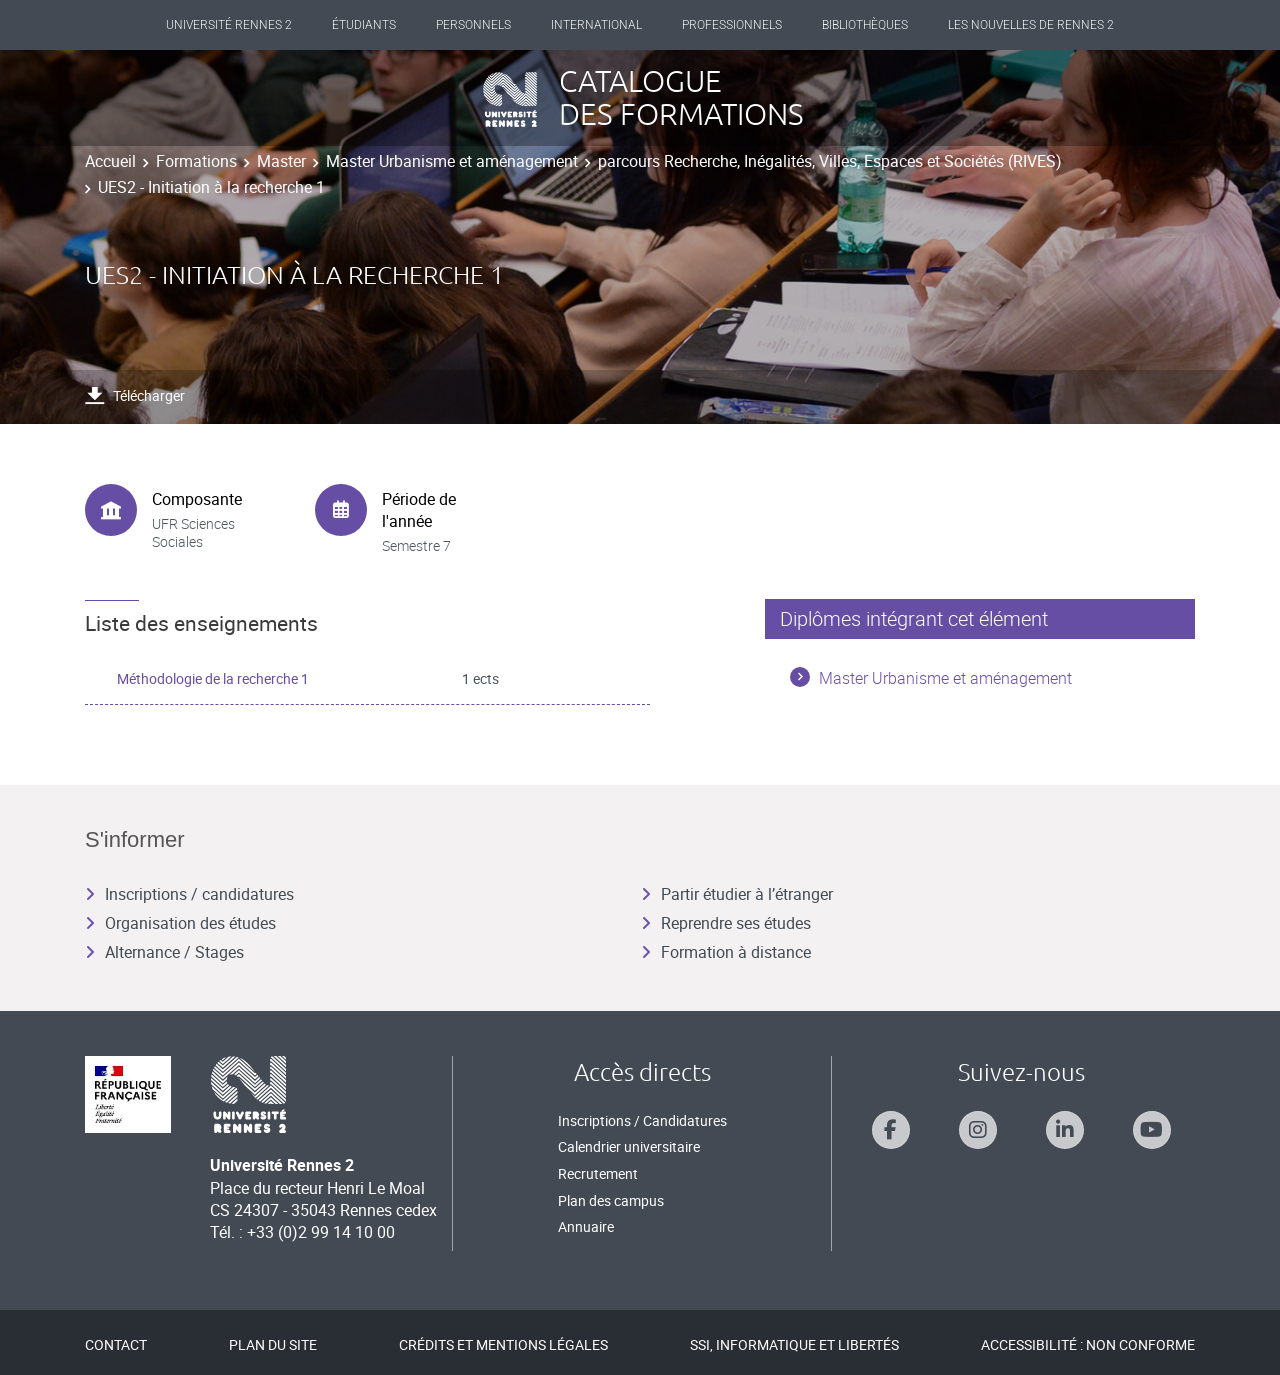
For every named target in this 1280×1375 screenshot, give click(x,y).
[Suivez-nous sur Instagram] (978, 1130)
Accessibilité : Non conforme (1088, 1344)
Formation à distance (726, 952)
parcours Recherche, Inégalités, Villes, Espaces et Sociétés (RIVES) (830, 161)
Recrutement (598, 1173)
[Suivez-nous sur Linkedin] (1065, 1130)
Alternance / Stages (164, 952)
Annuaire (586, 1226)
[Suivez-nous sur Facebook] (891, 1130)
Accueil (110, 161)
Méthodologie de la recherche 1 (213, 678)
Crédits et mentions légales (503, 1344)
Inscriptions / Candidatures (642, 1120)
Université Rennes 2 (229, 25)
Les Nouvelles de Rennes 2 (1031, 25)
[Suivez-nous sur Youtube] (1152, 1130)
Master (281, 161)
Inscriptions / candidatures (189, 894)
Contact (116, 1344)
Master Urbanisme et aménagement (452, 161)
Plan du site (273, 1344)
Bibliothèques (865, 25)
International (596, 25)
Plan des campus (611, 1200)
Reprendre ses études (726, 923)
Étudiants (364, 25)
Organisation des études (180, 923)
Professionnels (732, 25)
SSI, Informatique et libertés (794, 1344)
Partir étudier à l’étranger (737, 894)
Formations (196, 161)
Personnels (473, 25)
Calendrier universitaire (629, 1146)
